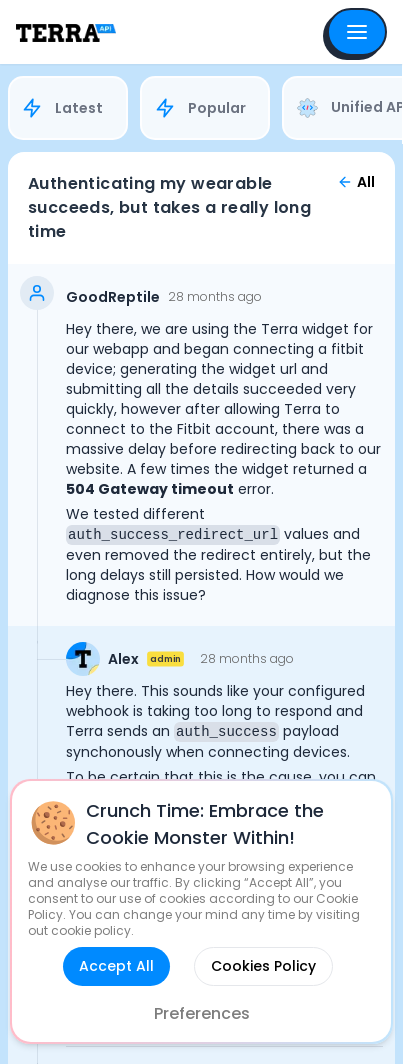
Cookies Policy (263, 966)
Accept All (116, 966)
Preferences (202, 1013)
